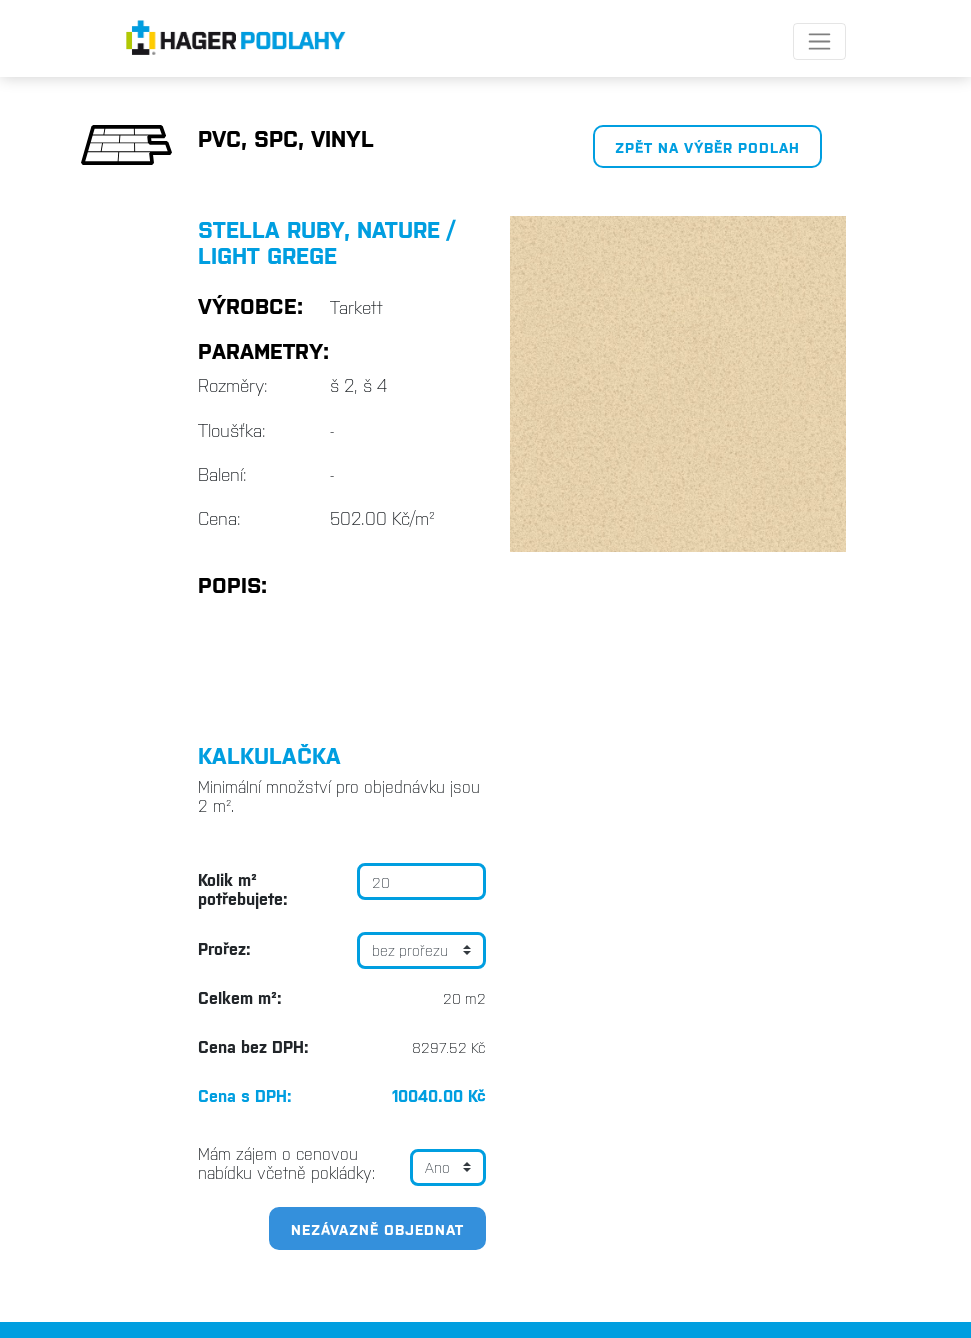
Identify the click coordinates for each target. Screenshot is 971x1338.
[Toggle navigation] (819, 41)
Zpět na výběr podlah (707, 146)
